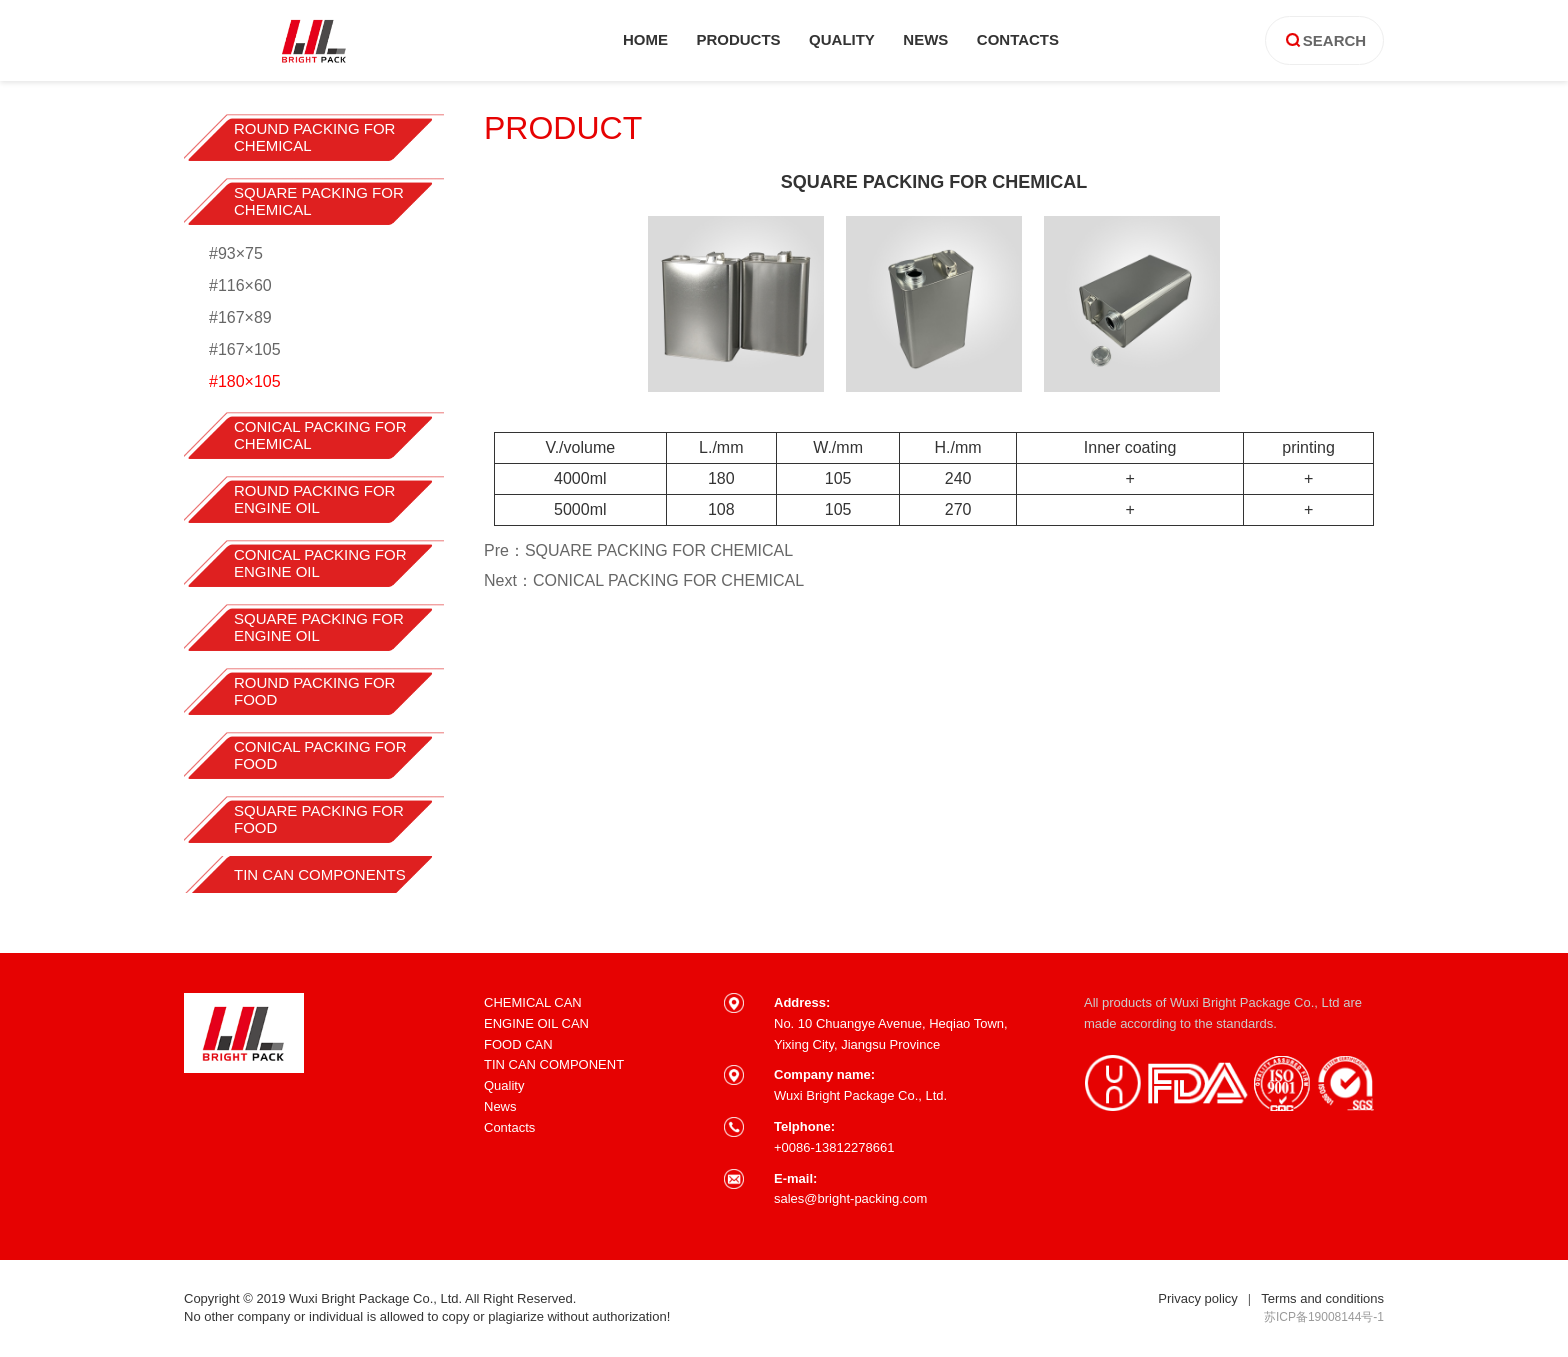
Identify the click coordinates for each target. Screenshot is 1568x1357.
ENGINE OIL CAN (536, 1023)
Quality (504, 1085)
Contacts (509, 1127)
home (645, 39)
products (738, 39)
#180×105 (245, 381)
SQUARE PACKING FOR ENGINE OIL (319, 627)
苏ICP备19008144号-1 (1324, 1317)
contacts (1018, 39)
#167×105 (245, 349)
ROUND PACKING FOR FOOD (314, 691)
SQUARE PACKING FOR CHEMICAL (319, 201)
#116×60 (240, 285)
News (500, 1106)
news (925, 39)
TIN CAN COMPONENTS (320, 874)
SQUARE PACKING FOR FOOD (319, 819)
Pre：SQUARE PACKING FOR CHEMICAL (638, 550)
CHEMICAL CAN (533, 1002)
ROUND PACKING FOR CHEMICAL (314, 137)
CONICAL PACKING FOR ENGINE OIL (320, 563)
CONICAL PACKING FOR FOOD (320, 755)
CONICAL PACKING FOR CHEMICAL (320, 435)
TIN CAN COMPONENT (554, 1064)
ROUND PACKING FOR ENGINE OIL (314, 499)
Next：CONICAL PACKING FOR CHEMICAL (644, 580)
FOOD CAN (518, 1044)
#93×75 (236, 253)
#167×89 (240, 317)
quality (842, 39)
